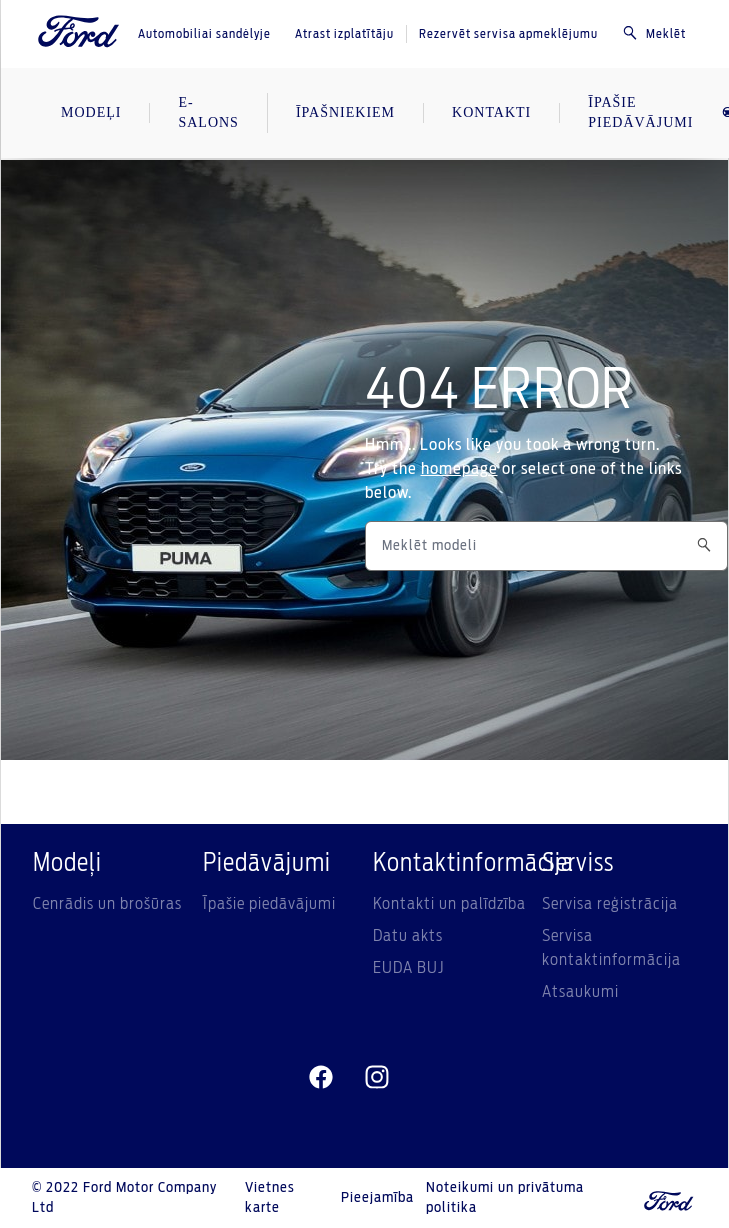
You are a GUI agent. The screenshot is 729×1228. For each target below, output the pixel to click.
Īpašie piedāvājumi (269, 904)
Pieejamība (377, 1198)
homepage (459, 469)
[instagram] (377, 1078)
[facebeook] (321, 1078)
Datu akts (408, 936)
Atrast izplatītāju (344, 34)
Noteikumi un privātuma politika (505, 1198)
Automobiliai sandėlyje (204, 34)
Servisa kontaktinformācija (611, 948)
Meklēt (654, 33)
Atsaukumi (580, 992)
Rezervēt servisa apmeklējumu (508, 34)
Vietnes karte (270, 1198)
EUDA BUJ (408, 968)
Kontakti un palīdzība (449, 904)
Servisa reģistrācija (610, 904)
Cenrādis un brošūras (107, 904)
